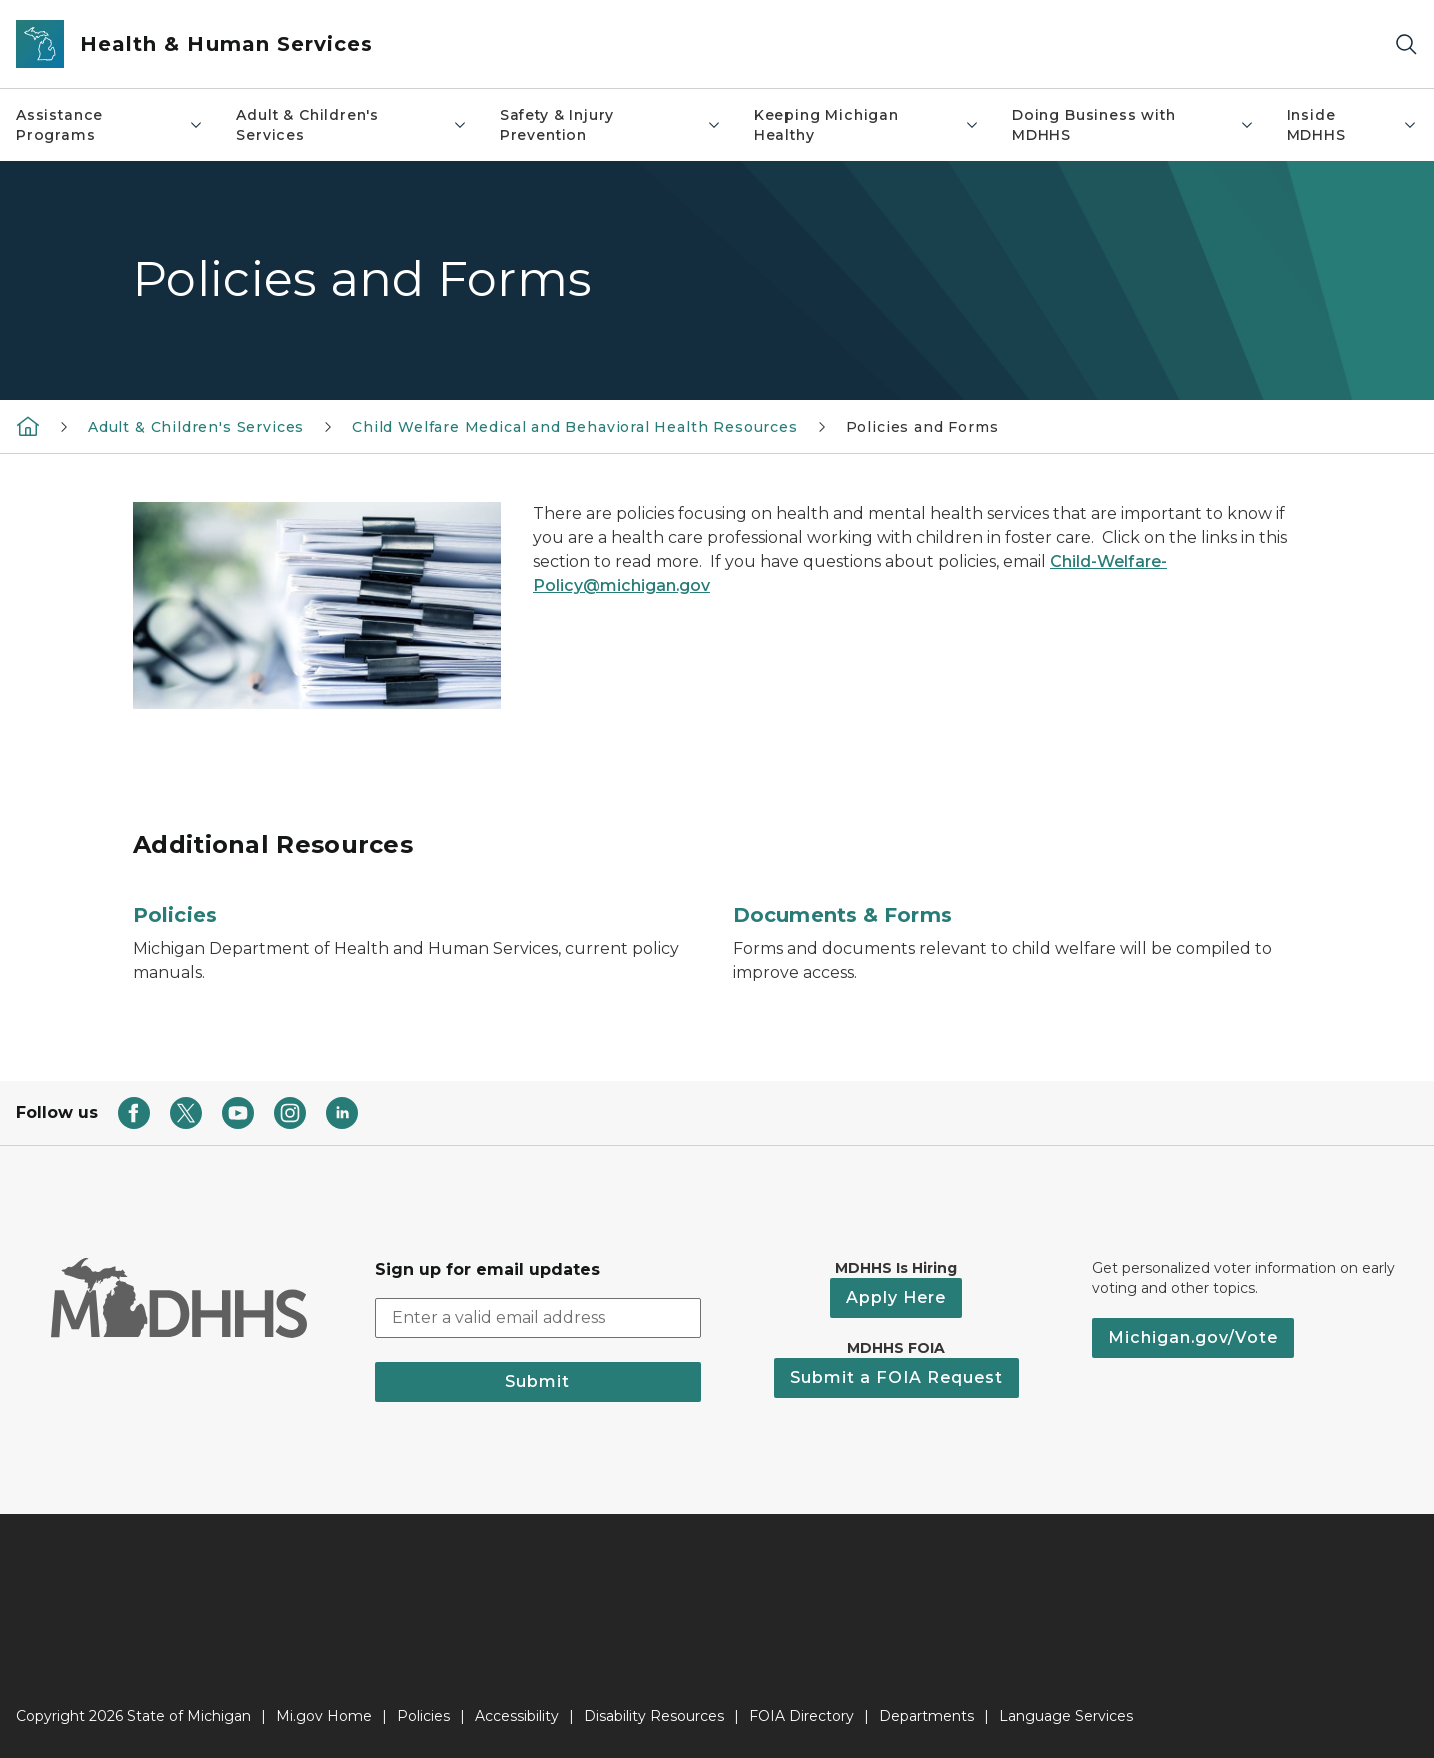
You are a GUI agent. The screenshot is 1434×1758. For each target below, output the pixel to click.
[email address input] (538, 1318)
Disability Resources (654, 1716)
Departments (926, 1716)
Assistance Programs (110, 125)
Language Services (1066, 1716)
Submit (537, 1381)
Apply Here (896, 1297)
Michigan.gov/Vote (1193, 1337)
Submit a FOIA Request (896, 1377)
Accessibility (517, 1716)
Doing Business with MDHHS (1133, 125)
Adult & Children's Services (351, 125)
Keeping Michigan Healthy (867, 125)
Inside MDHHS (1352, 125)
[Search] (1406, 44)
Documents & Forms (842, 915)
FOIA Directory (801, 1716)
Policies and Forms (922, 427)
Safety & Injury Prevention (611, 125)
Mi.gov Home (324, 1716)
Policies (175, 915)
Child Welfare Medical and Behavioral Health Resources (574, 427)
